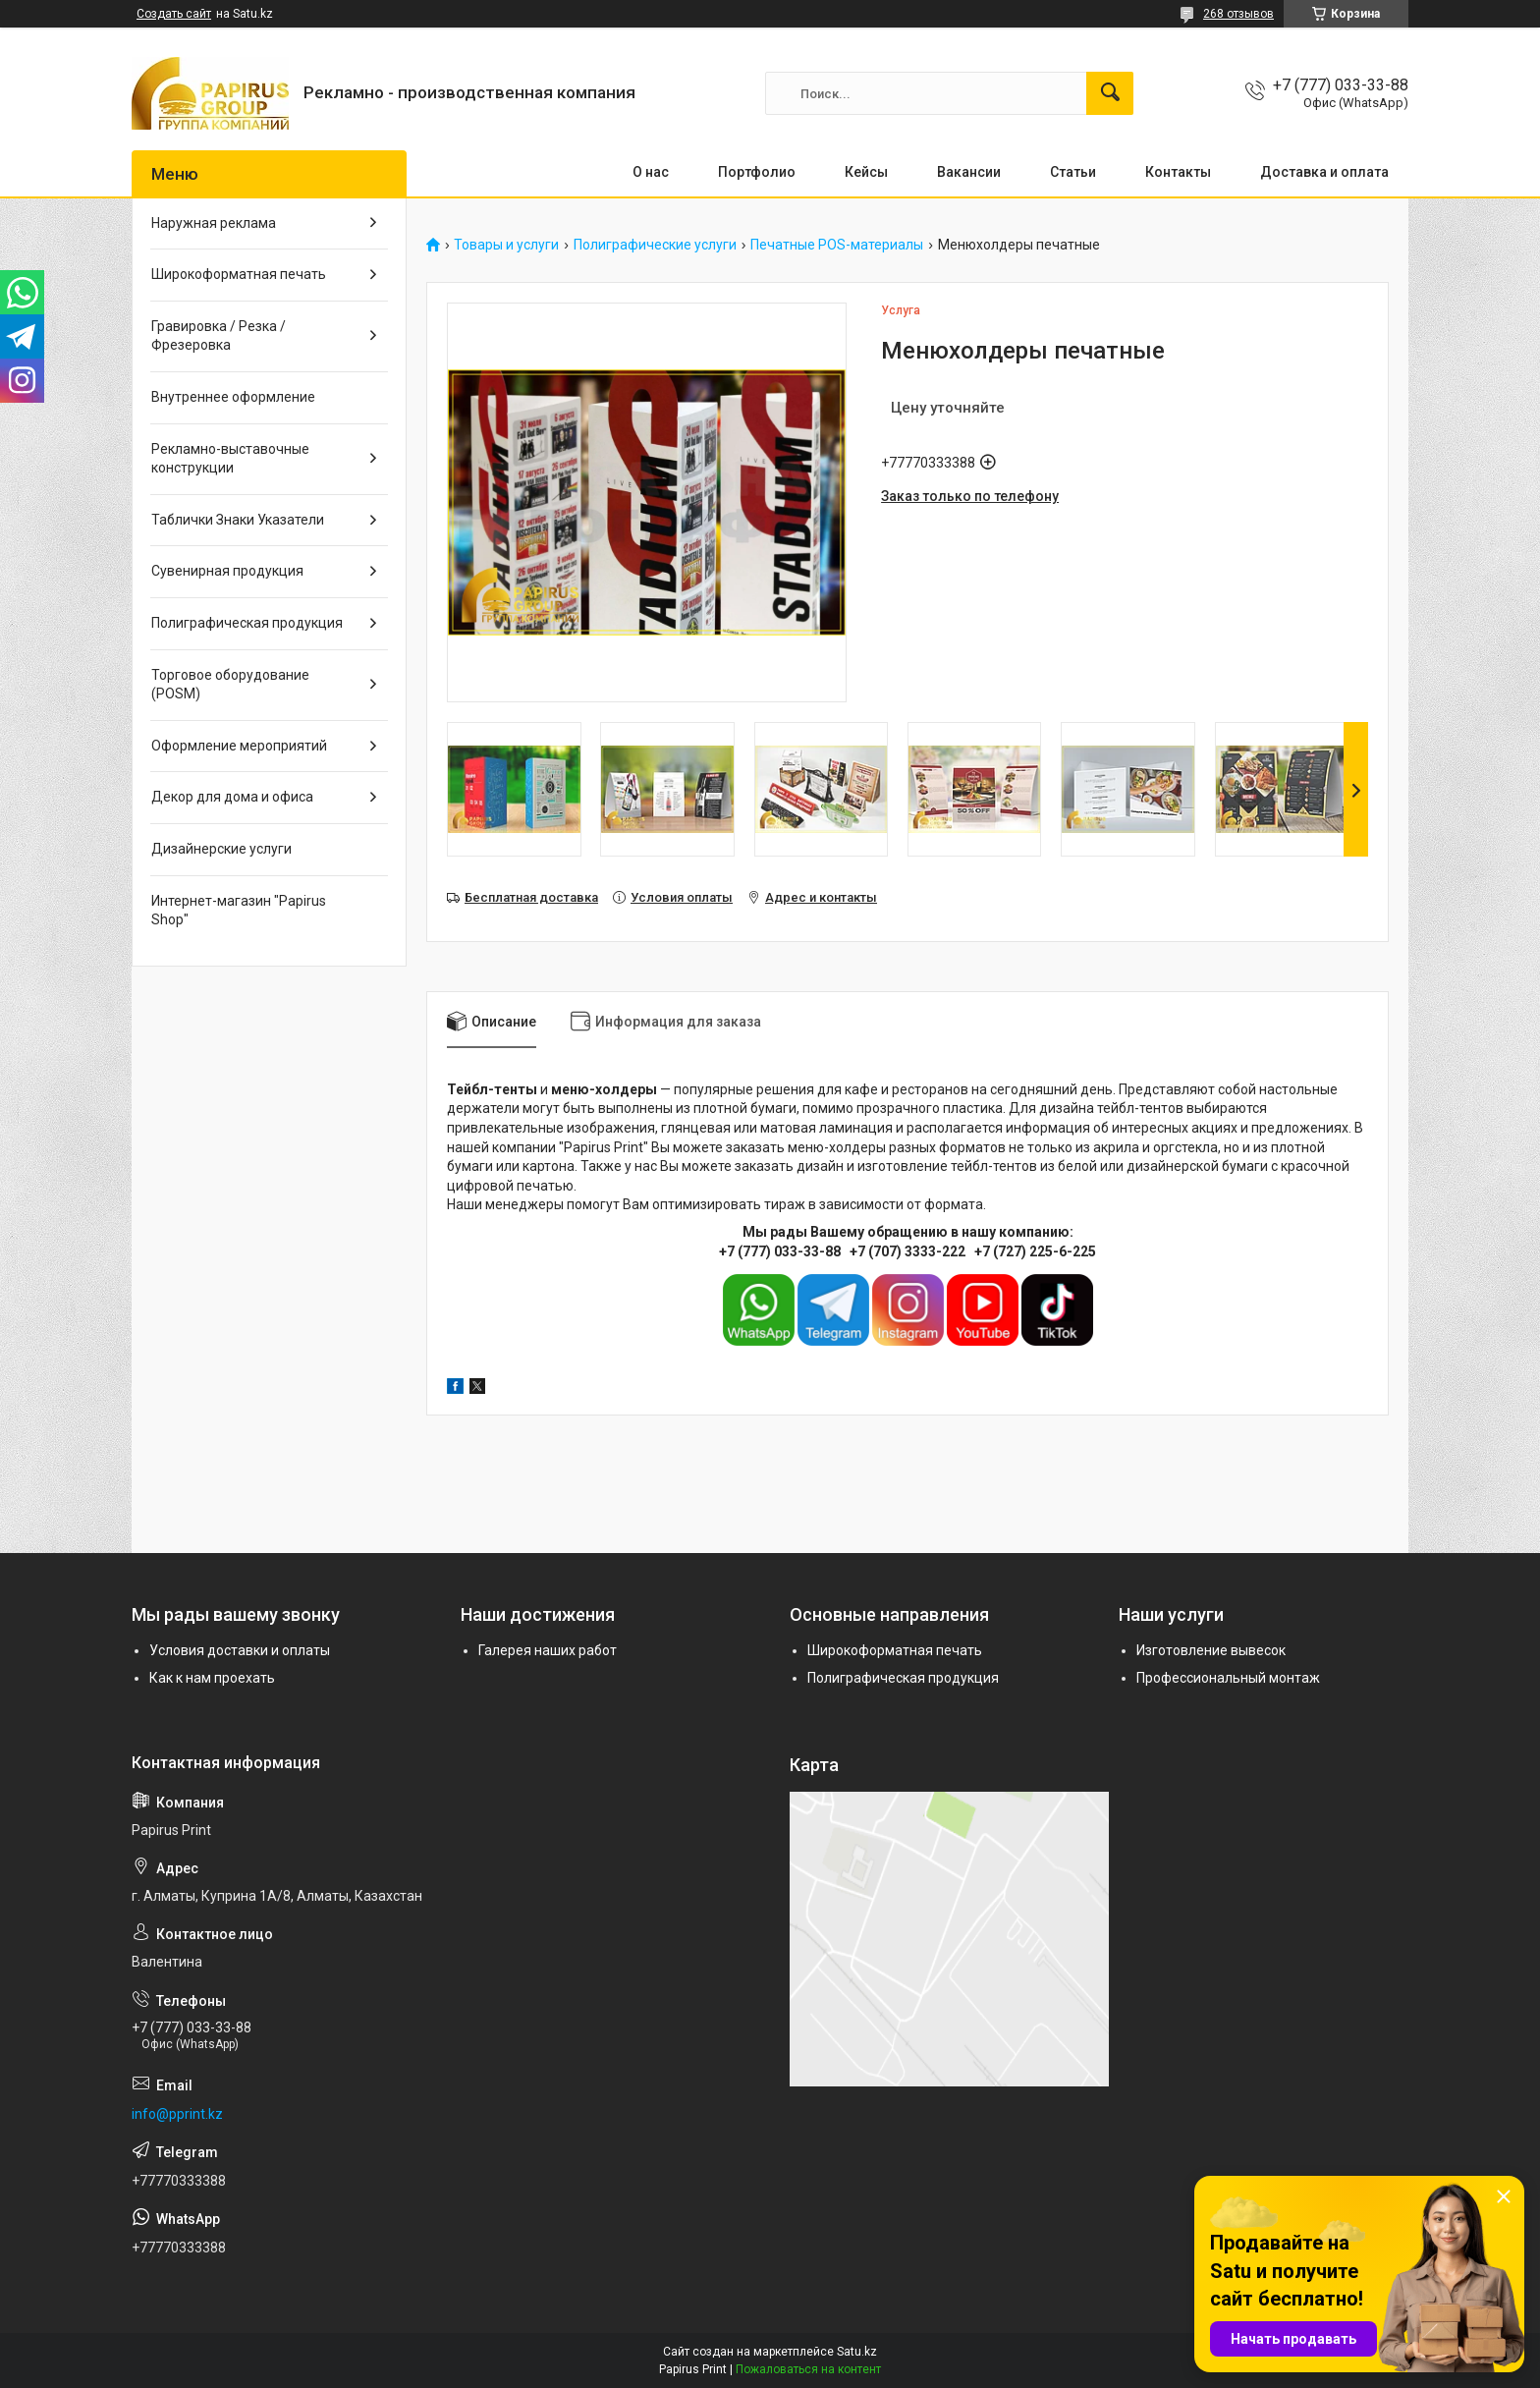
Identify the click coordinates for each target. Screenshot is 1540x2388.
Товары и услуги (506, 245)
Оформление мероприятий (239, 745)
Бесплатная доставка (531, 897)
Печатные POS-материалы (836, 245)
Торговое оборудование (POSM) (230, 684)
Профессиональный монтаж (1228, 1678)
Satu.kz (857, 2352)
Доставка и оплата (1324, 172)
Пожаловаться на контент (808, 2369)
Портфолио (757, 172)
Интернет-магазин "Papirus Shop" (238, 910)
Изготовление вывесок (1211, 1650)
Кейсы (866, 172)
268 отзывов (1238, 14)
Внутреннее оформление (233, 397)
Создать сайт (174, 14)
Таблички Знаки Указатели (237, 520)
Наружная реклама (213, 223)
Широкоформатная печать (238, 274)
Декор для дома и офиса (232, 797)
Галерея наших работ (547, 1650)
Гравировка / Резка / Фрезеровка (218, 336)
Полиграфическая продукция (247, 623)
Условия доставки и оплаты (239, 1650)
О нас (650, 172)
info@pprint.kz (177, 2114)
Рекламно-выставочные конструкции (230, 458)
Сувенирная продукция (227, 571)
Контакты (1178, 172)
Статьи (1073, 172)
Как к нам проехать (212, 1678)
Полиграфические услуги (655, 245)
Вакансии (969, 172)
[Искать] (1109, 93)
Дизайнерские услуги (221, 849)
